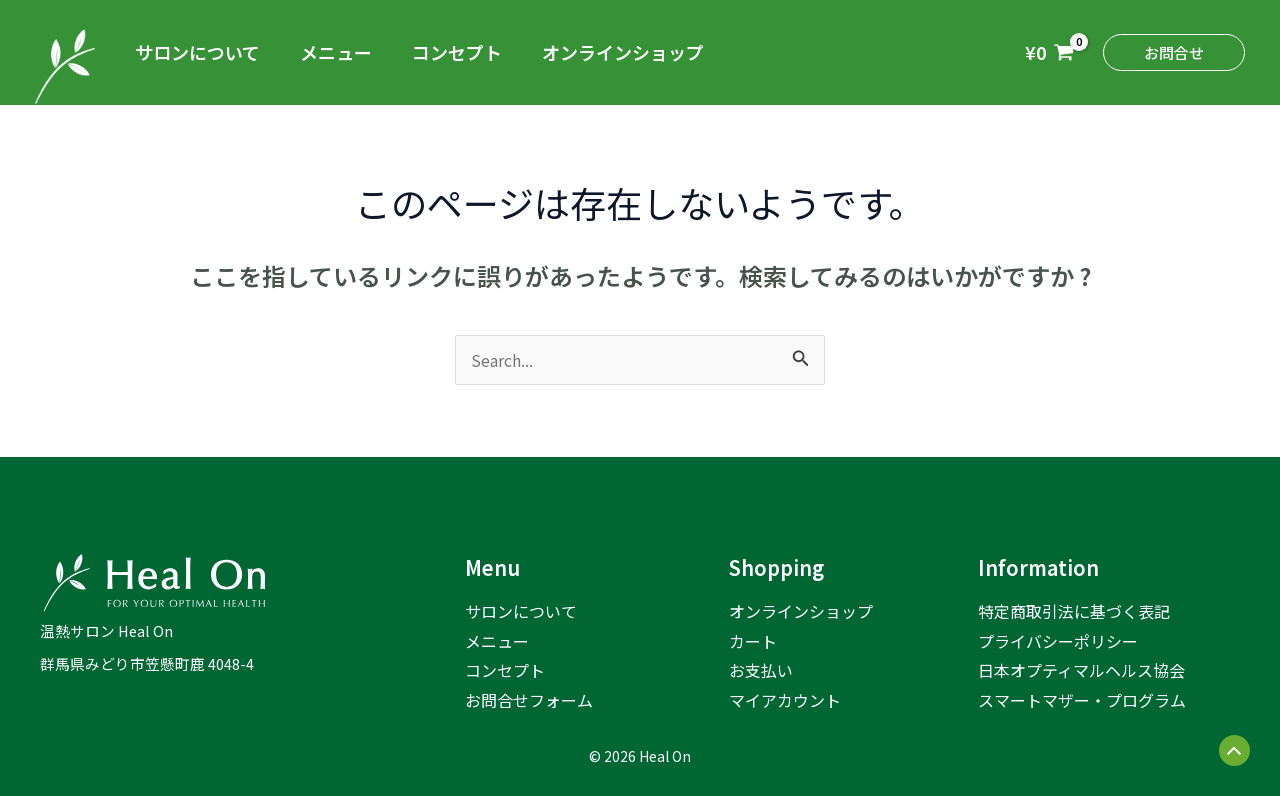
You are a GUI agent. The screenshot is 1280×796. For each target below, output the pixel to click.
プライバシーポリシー (1058, 641)
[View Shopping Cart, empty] (1049, 52)
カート (753, 641)
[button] (1174, 52)
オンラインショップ (623, 52)
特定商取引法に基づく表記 (1074, 611)
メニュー (336, 52)
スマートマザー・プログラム (1082, 700)
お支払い (761, 670)
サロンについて (197, 52)
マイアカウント (785, 700)
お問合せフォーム (529, 700)
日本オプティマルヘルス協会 (1081, 670)
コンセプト (457, 52)
